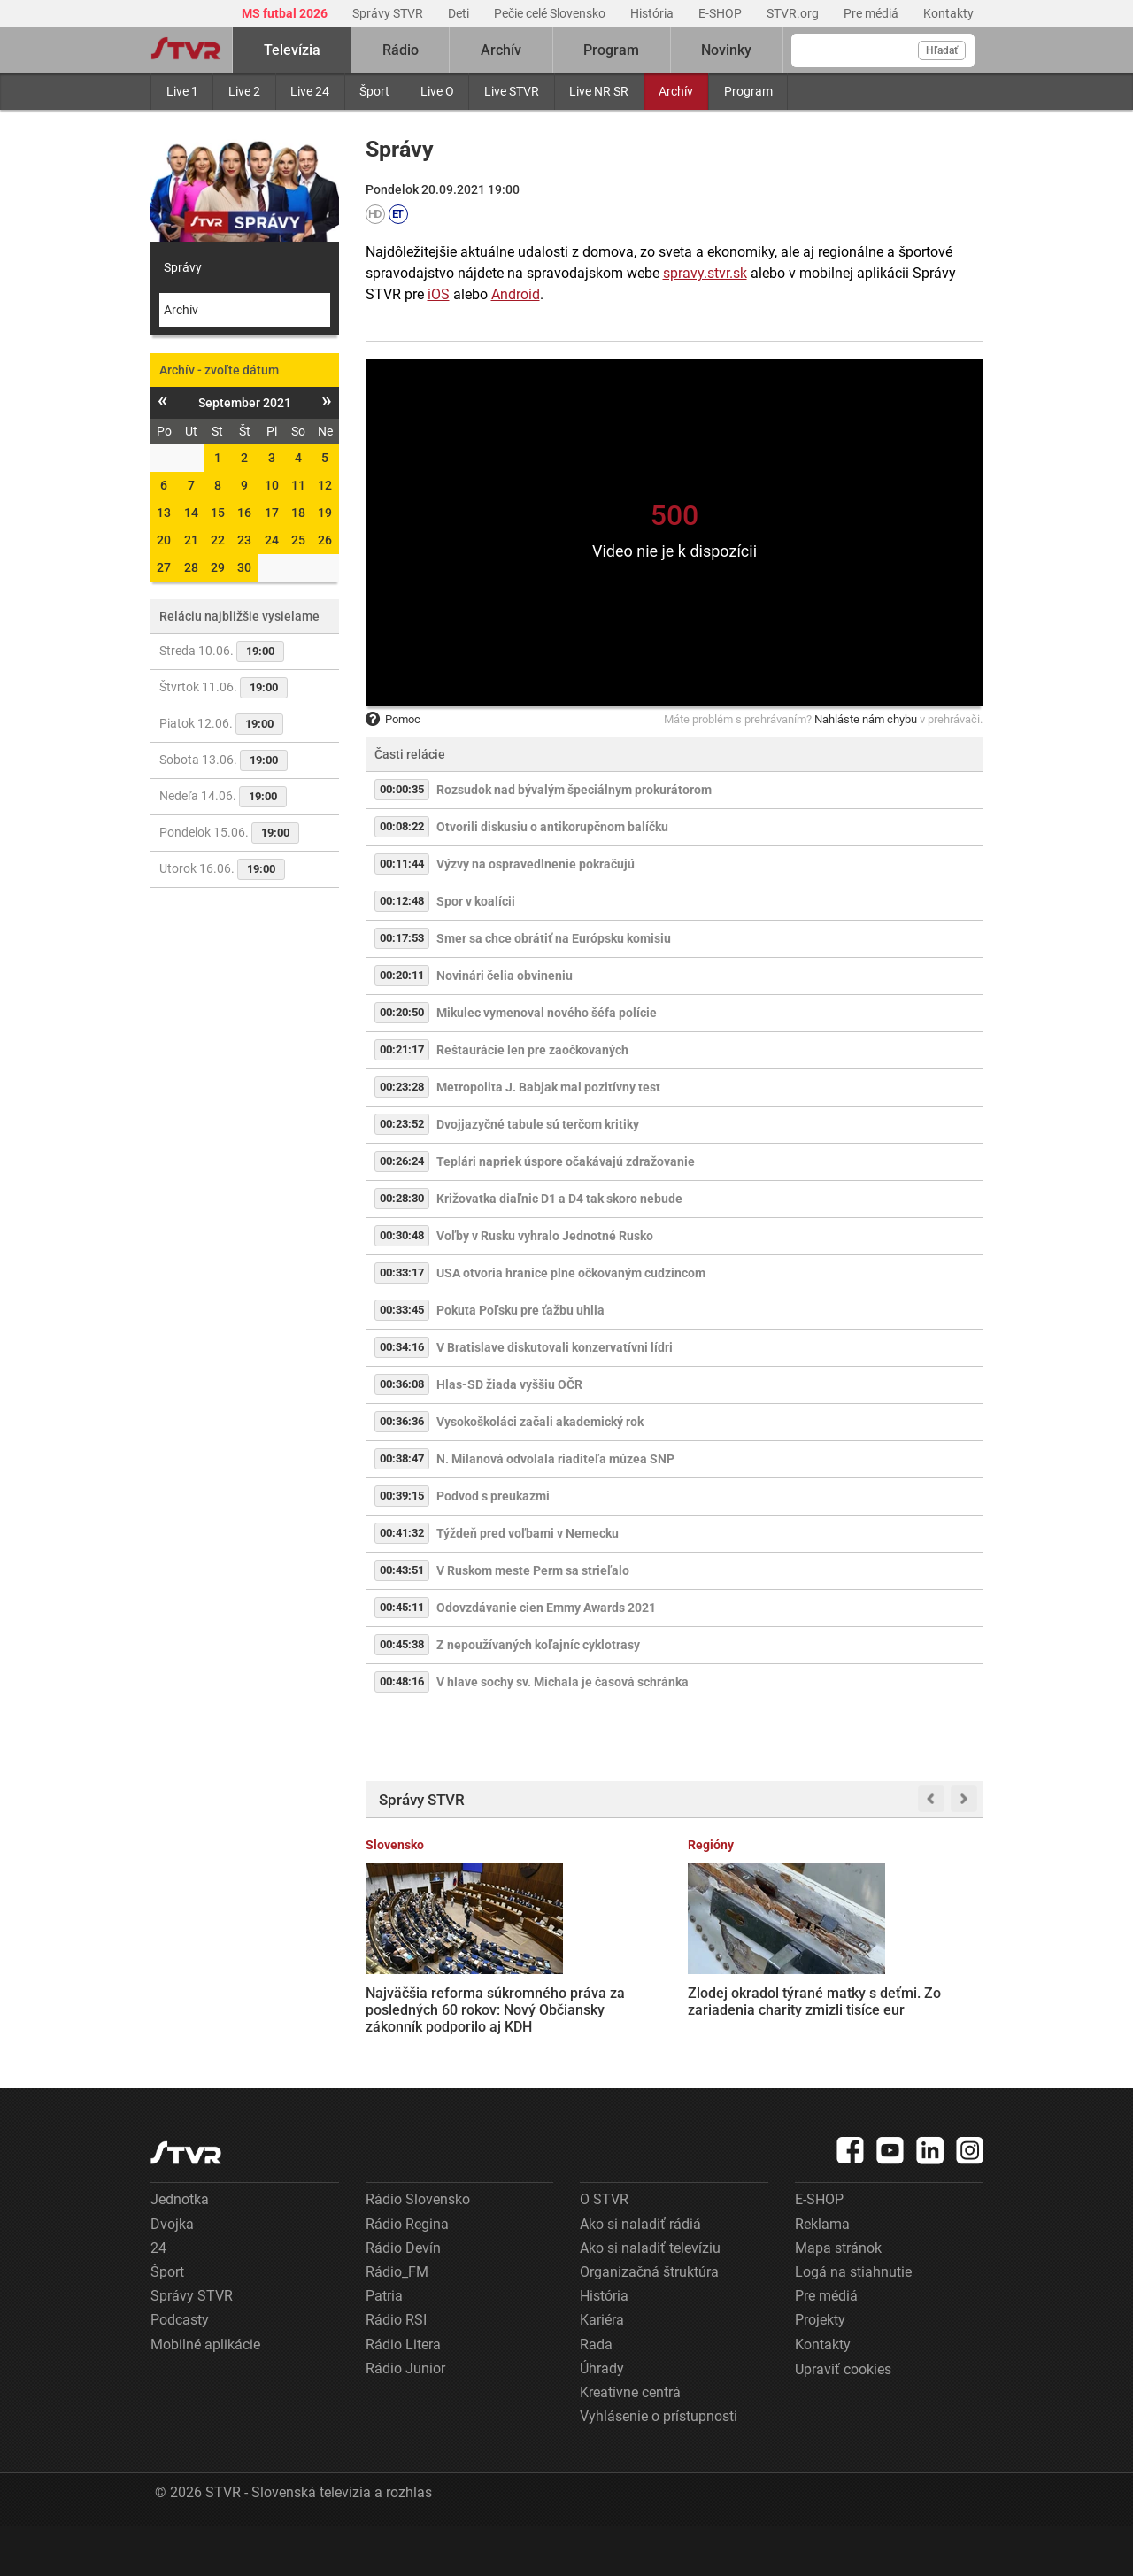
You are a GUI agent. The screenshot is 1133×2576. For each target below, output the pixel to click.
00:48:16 (402, 1681)
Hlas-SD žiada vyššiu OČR (509, 1384)
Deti (460, 13)
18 (298, 512)
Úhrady (602, 2417)
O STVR (604, 2249)
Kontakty (948, 13)
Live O (437, 91)
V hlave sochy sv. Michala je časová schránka (562, 1682)
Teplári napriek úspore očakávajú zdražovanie (565, 1161)
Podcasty (179, 2369)
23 (244, 540)
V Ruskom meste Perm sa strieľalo (532, 1570)
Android (515, 294)
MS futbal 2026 (286, 13)
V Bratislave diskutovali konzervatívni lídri (554, 1347)
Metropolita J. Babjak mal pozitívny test (548, 1087)
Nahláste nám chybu (865, 719)
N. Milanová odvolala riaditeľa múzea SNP (555, 1459)
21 (191, 540)
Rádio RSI (396, 2369)
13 (164, 512)
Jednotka (179, 2249)
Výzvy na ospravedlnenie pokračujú (535, 864)
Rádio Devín (403, 2296)
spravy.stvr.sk (705, 273)
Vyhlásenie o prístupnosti (658, 2465)
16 (244, 512)
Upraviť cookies (843, 2418)
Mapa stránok (838, 2296)
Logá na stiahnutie (853, 2321)
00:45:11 (402, 1607)
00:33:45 (402, 1309)
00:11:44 (402, 863)
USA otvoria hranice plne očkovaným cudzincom (570, 1273)
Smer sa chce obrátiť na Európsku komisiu (553, 938)
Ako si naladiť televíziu (650, 2296)
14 (191, 512)
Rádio (400, 50)
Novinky (726, 50)
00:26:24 (402, 1161)
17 (272, 512)
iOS (439, 294)
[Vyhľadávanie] (883, 50)
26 (325, 540)
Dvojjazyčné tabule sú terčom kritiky (537, 1124)
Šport (374, 91)
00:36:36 (402, 1421)
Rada (596, 2393)
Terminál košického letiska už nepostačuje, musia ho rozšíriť (749, 1983)
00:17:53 (402, 938)
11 (298, 485)
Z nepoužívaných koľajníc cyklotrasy (538, 1645)
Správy (183, 267)
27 (164, 567)
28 (191, 567)
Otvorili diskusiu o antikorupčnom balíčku (552, 827)
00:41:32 (402, 1532)
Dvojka (172, 2272)
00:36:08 (402, 1384)
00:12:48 (402, 900)
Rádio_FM (397, 2321)
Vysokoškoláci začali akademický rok (540, 1422)
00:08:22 (402, 826)
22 (218, 540)
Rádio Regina (407, 2272)
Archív (676, 91)
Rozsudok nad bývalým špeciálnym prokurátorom (574, 790)
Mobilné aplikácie (205, 2393)
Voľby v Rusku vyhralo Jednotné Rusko (544, 1236)
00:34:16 (402, 1347)
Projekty (820, 2369)
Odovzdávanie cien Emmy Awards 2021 (546, 1607)
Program (748, 91)
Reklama (822, 2272)
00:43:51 (402, 1570)
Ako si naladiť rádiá (640, 2272)
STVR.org (794, 13)
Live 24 (309, 91)
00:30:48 (402, 1235)
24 (272, 540)
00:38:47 (402, 1458)
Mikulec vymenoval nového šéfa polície (546, 1013)
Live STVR (511, 91)
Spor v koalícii (475, 901)
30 (244, 567)
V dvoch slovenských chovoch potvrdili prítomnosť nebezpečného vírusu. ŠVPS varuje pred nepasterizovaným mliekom (914, 2016)
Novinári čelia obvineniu (504, 975)
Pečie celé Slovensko (551, 13)
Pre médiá (872, 13)
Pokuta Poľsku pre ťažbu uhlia (520, 1310)
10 (272, 485)
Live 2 (244, 91)
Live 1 (182, 91)
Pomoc (393, 719)
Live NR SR (598, 91)
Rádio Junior (405, 2417)
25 (298, 540)
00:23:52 (402, 1123)
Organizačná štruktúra (649, 2321)
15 (218, 512)
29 (218, 567)
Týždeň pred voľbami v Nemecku (527, 1533)
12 (325, 485)
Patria (384, 2345)
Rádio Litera (403, 2393)
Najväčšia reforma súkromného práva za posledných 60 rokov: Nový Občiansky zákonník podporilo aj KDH (428, 2000)
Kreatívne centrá (630, 2441)
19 (325, 512)
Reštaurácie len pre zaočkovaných (532, 1050)
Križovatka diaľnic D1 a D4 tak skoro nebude (559, 1199)
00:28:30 (402, 1198)
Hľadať (942, 50)
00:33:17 (402, 1272)
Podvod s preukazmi (493, 1496)
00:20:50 (402, 1012)
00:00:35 (402, 789)
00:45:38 (402, 1644)
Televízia (292, 50)
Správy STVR (389, 13)
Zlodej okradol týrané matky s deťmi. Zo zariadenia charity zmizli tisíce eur (593, 1990)
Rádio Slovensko (418, 2249)
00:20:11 (402, 975)
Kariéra (602, 2369)
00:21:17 (402, 1049)
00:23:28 (402, 1086)
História (653, 13)
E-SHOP (721, 13)
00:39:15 (402, 1495)
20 (164, 540)
